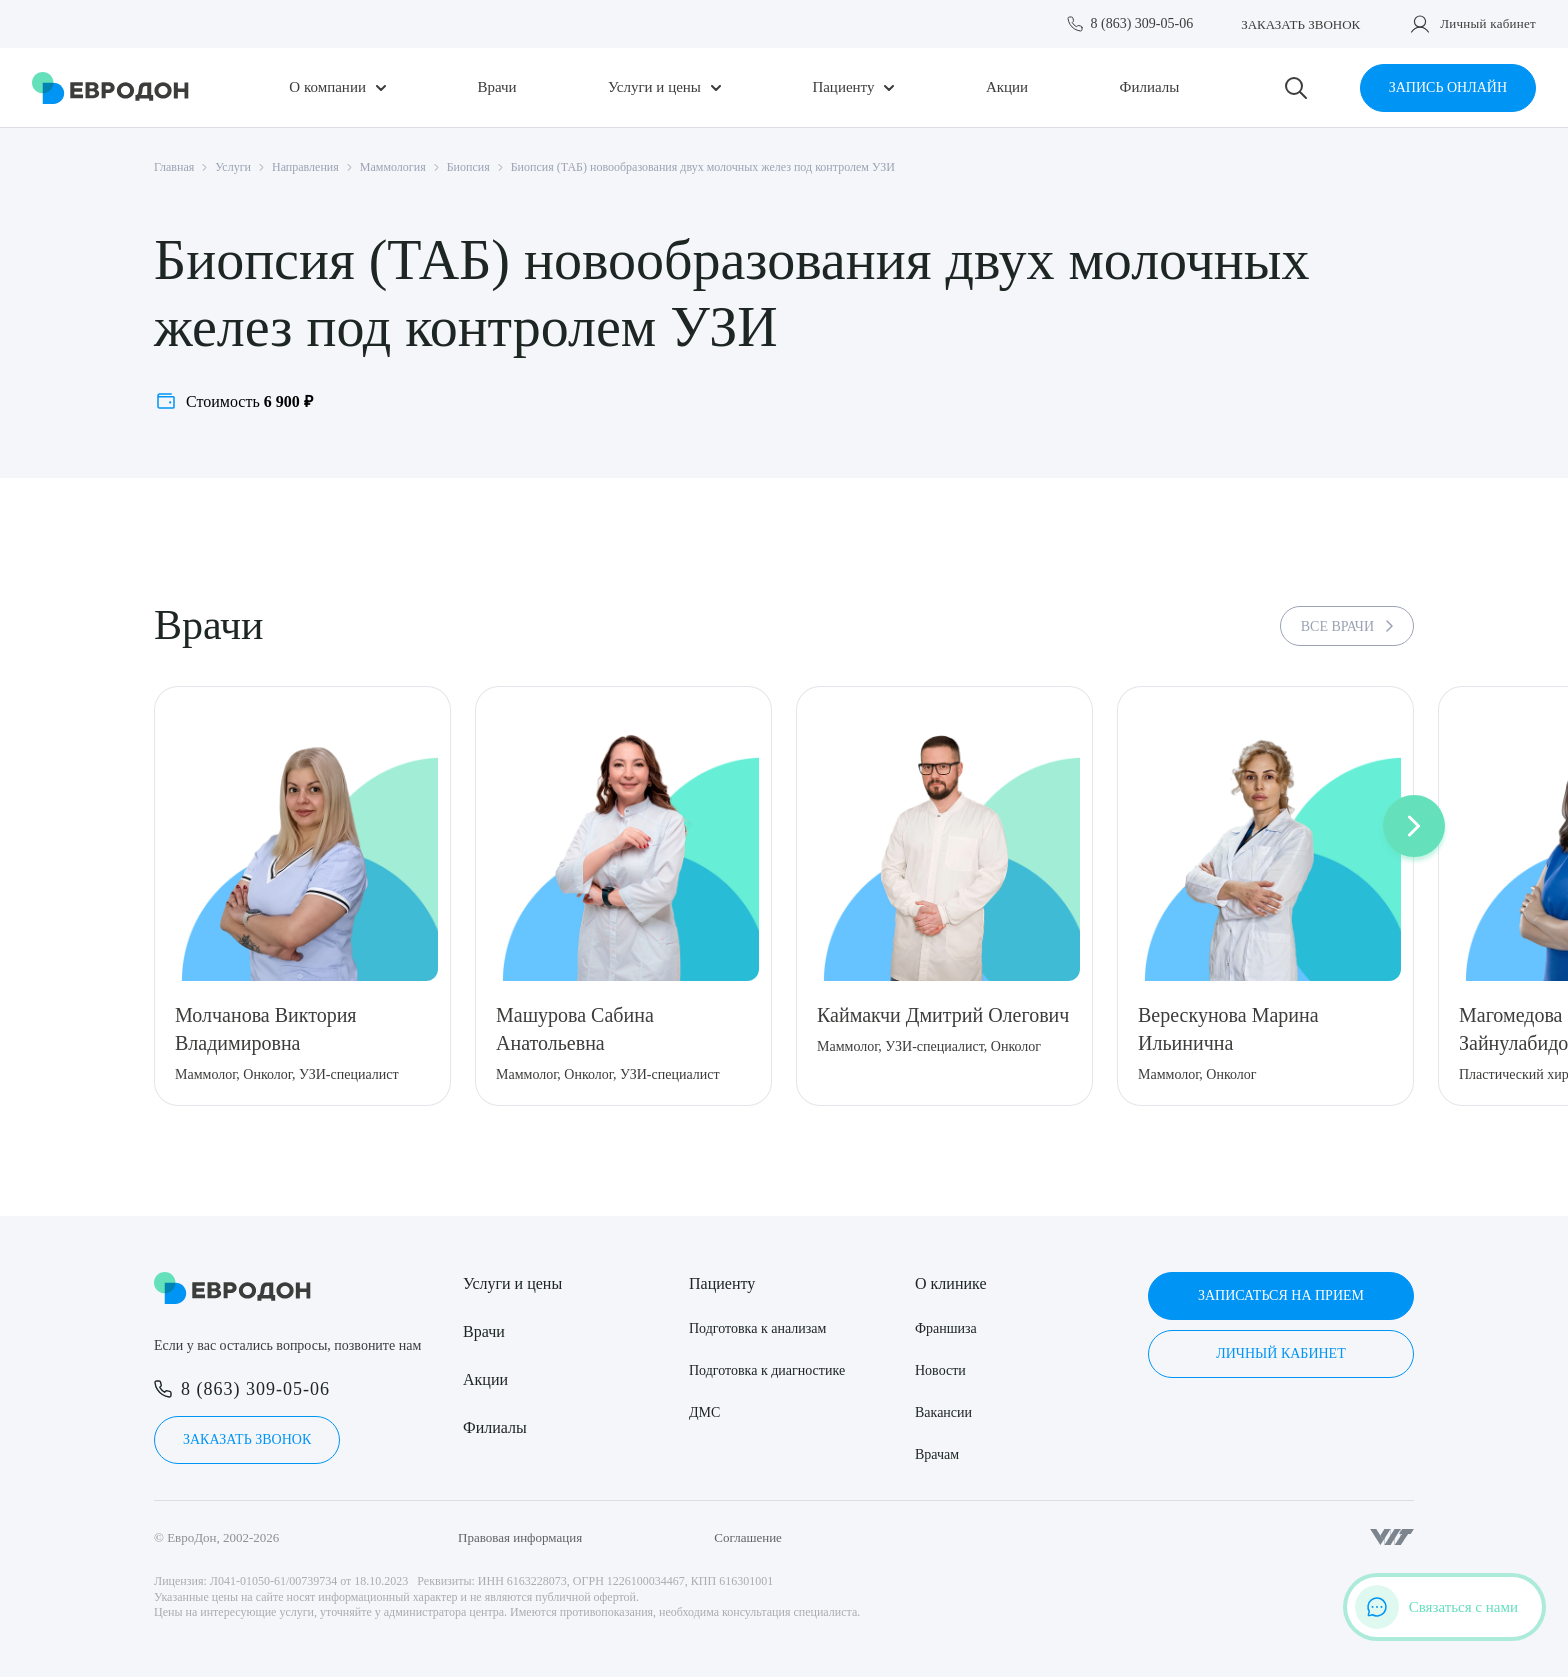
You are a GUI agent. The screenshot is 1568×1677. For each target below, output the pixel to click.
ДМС (704, 1412)
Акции (1007, 87)
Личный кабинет (1488, 23)
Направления (305, 167)
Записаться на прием (1281, 1295)
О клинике (950, 1283)
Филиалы (1150, 87)
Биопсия (468, 167)
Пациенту (843, 87)
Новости (940, 1370)
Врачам (937, 1454)
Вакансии (943, 1412)
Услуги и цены (654, 87)
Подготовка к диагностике (767, 1370)
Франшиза (946, 1328)
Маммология (393, 167)
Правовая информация (520, 1537)
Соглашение (748, 1537)
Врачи (496, 87)
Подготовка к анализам (757, 1328)
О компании (327, 87)
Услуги (233, 167)
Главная (174, 167)
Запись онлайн (1448, 87)
